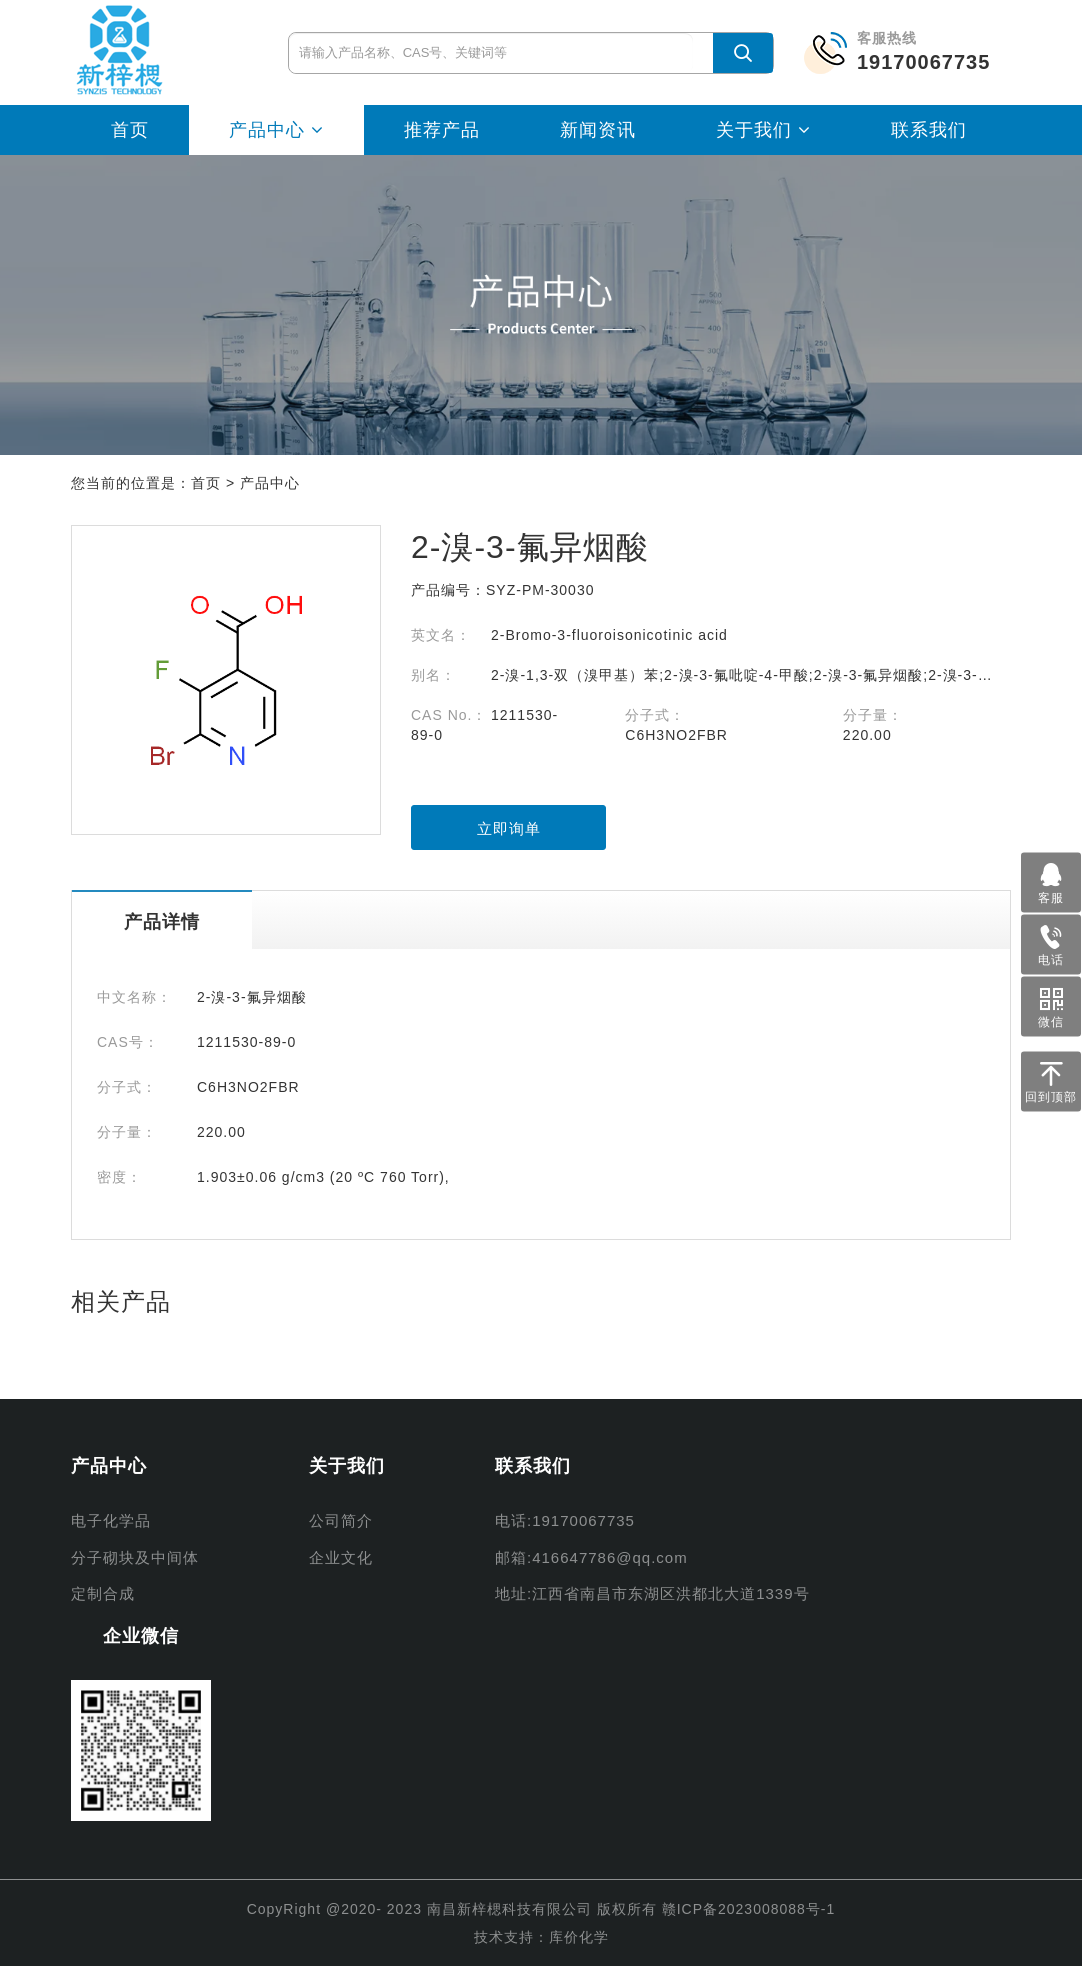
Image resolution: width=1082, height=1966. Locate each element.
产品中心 (276, 130)
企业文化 (341, 1557)
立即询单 (509, 828)
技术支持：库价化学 (541, 1937)
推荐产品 (442, 130)
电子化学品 (111, 1520)
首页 (130, 130)
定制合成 (103, 1593)
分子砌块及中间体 (135, 1557)
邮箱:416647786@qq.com (591, 1557)
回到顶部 (1051, 1078)
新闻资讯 (598, 130)
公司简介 (341, 1520)
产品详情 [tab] (162, 922)
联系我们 (929, 130)
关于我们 (763, 130)
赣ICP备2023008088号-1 (749, 1909)
